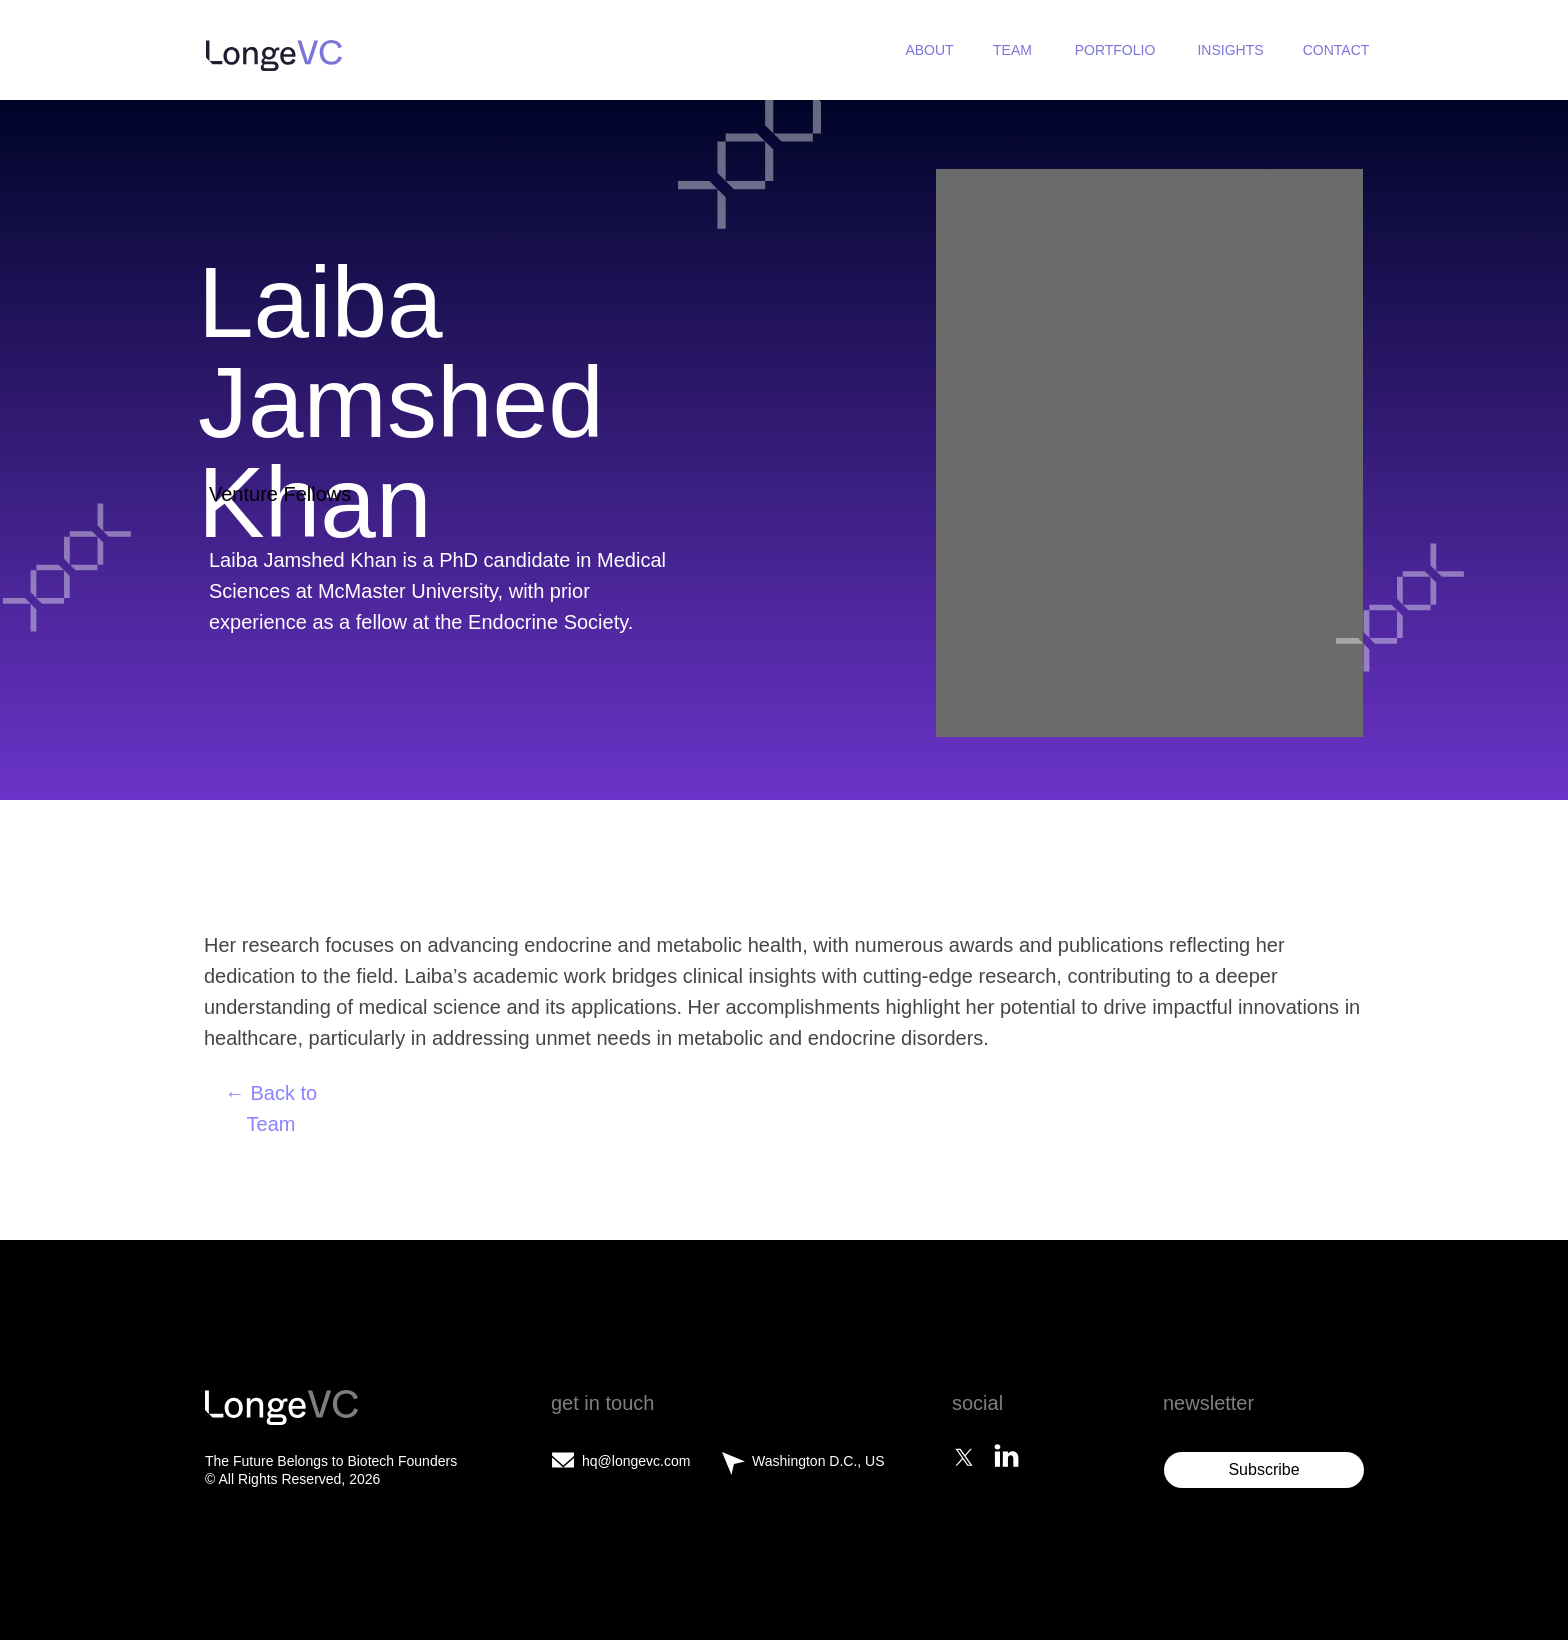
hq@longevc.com (636, 1461)
